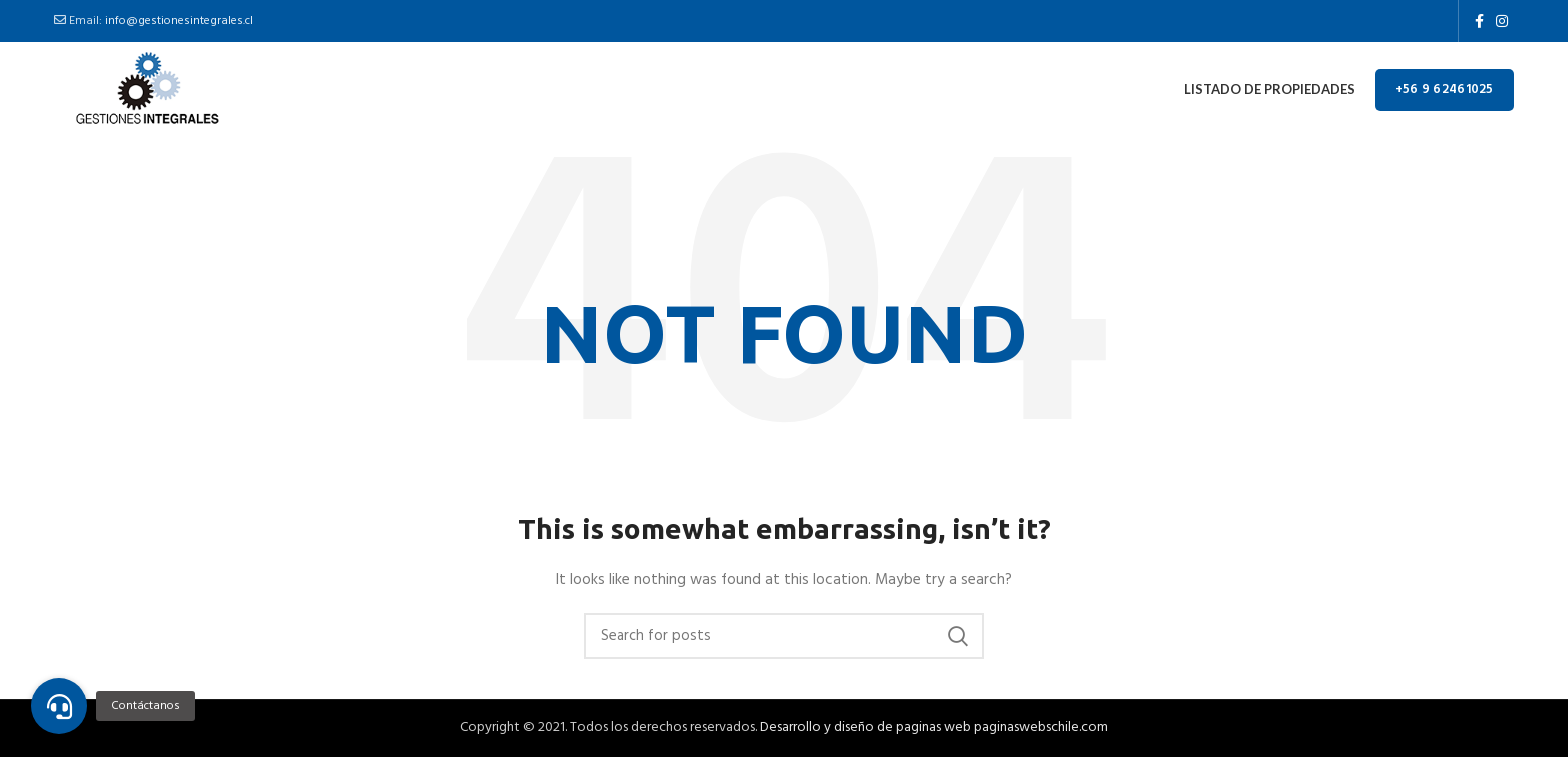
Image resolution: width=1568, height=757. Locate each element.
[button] (59, 706)
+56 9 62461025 (1444, 89)
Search (957, 636)
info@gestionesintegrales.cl (179, 21)
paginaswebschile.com (1041, 727)
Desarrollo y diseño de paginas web (865, 727)
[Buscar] (784, 636)
